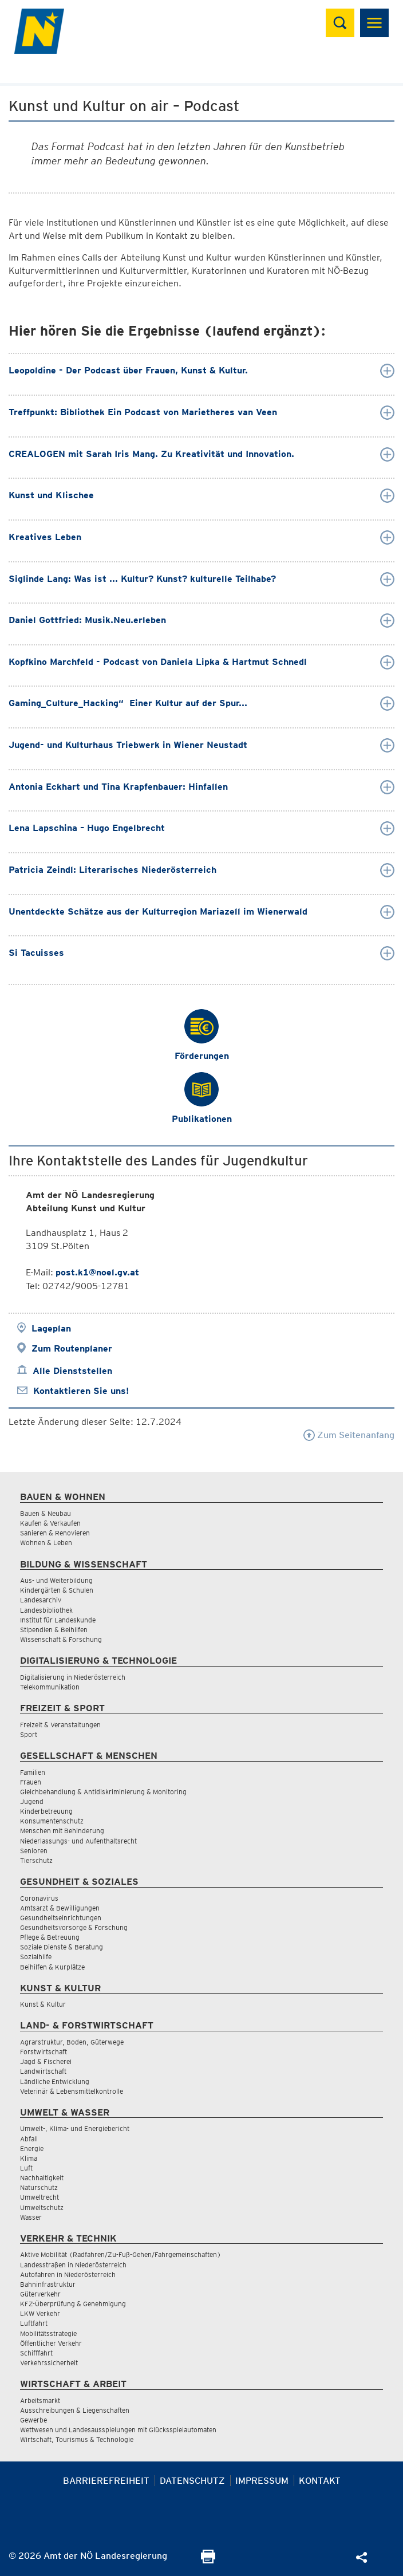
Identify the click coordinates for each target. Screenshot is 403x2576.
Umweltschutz (42, 2207)
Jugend (32, 1801)
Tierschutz (36, 1860)
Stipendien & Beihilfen (54, 1629)
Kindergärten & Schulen (56, 1590)
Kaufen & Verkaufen (50, 1523)
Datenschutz (192, 2480)
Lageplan (51, 1328)
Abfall (29, 2138)
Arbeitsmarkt (40, 2400)
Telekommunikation (50, 1687)
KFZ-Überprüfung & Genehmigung (73, 2303)
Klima (28, 2158)
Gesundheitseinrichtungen (60, 1917)
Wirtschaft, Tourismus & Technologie (76, 2439)
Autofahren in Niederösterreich (68, 2274)
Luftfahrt (34, 2323)
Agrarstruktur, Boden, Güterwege (72, 2042)
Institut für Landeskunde (58, 1620)
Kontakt (320, 2480)
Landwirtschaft (43, 2071)
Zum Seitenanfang (348, 1434)
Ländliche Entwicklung (54, 2081)
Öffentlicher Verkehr (51, 2343)
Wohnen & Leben (46, 1542)
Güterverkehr (40, 2294)
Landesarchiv (40, 1600)
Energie (32, 2148)
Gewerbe (33, 2420)
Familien (32, 1772)
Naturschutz (39, 2187)
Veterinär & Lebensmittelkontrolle (71, 2091)
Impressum (262, 2480)
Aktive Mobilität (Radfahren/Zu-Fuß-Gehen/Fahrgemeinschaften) (120, 2254)
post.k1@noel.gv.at (97, 1272)
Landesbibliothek (46, 1610)
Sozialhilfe (36, 1956)
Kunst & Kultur (43, 2004)
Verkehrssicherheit (49, 2362)
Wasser (31, 2217)
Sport (28, 1734)
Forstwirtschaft (43, 2051)
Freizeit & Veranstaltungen (60, 1724)
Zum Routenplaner (71, 1348)
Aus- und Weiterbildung (56, 1580)
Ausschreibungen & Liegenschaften (74, 2410)
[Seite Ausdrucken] (208, 2560)
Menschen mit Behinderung (62, 1830)
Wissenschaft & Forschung (61, 1639)
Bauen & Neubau (45, 1513)
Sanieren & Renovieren (55, 1533)
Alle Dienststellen (72, 1370)
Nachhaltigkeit (42, 2177)
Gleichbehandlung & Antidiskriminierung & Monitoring (103, 1791)
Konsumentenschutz (52, 1821)
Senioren (34, 1850)
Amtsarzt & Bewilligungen (60, 1908)
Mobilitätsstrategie (48, 2333)
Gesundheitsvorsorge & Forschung (74, 1927)
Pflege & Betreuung (50, 1937)
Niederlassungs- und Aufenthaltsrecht (78, 1841)
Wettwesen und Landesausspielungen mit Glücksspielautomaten (118, 2429)
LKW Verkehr (40, 2313)
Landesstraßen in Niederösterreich (73, 2264)
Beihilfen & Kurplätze (52, 1967)
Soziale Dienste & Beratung (61, 1947)
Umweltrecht (39, 2197)
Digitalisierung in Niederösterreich (72, 1677)
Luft (26, 2168)
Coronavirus (39, 1898)
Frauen (30, 1782)
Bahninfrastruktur (48, 2284)
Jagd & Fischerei (46, 2061)
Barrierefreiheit (106, 2480)
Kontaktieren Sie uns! (81, 1390)
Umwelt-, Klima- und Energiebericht (74, 2128)
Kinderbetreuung (46, 1811)
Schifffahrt (36, 2353)
